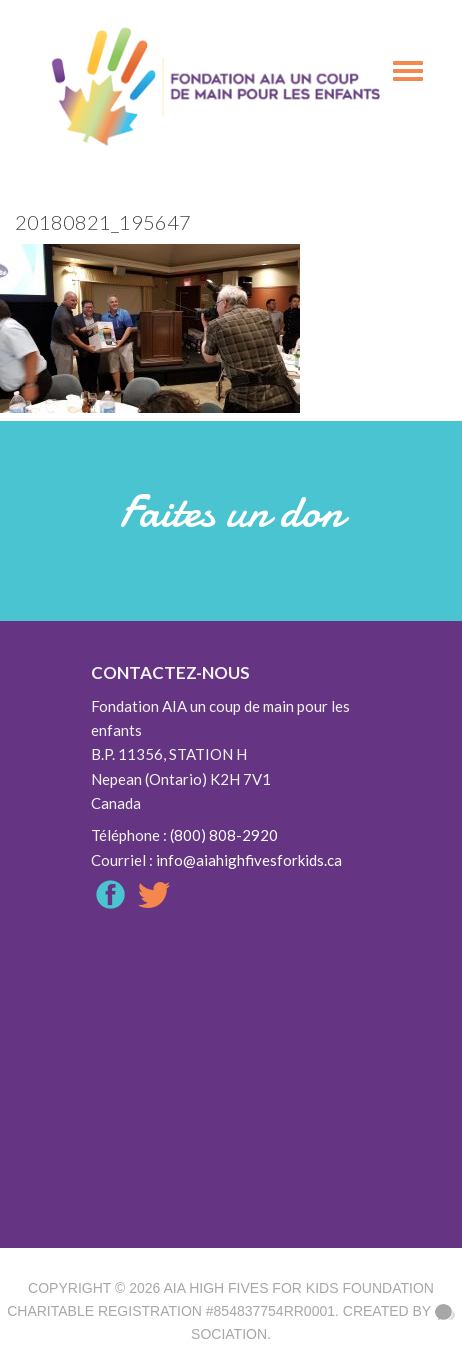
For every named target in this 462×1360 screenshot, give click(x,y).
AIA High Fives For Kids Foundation (298, 1288)
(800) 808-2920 (224, 835)
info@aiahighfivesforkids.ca (249, 860)
